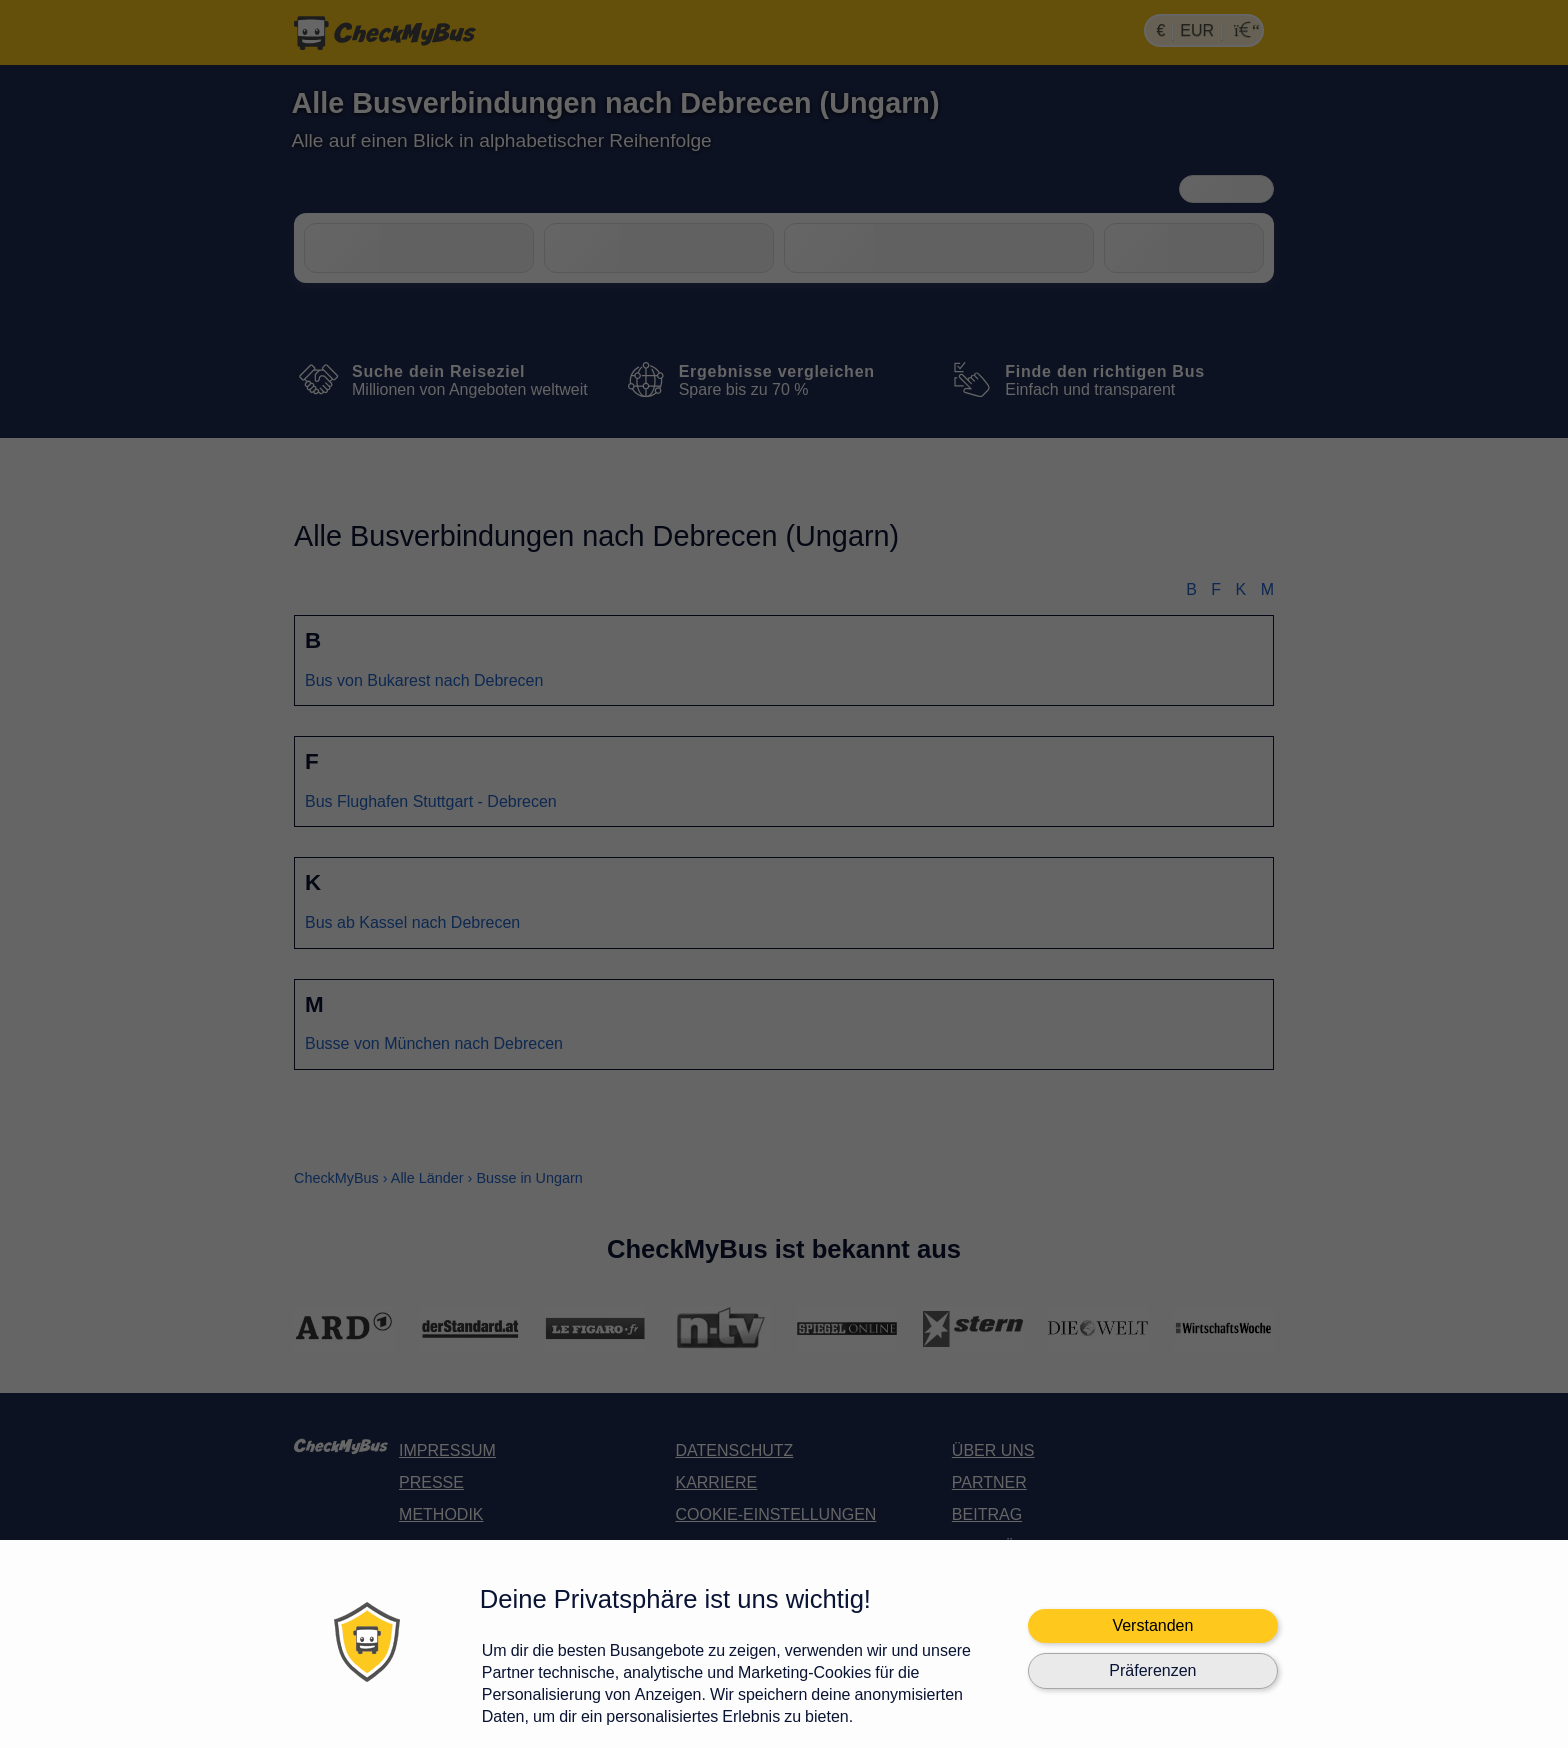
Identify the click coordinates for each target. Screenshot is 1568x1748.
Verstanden (1152, 1625)
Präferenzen (1152, 1670)
